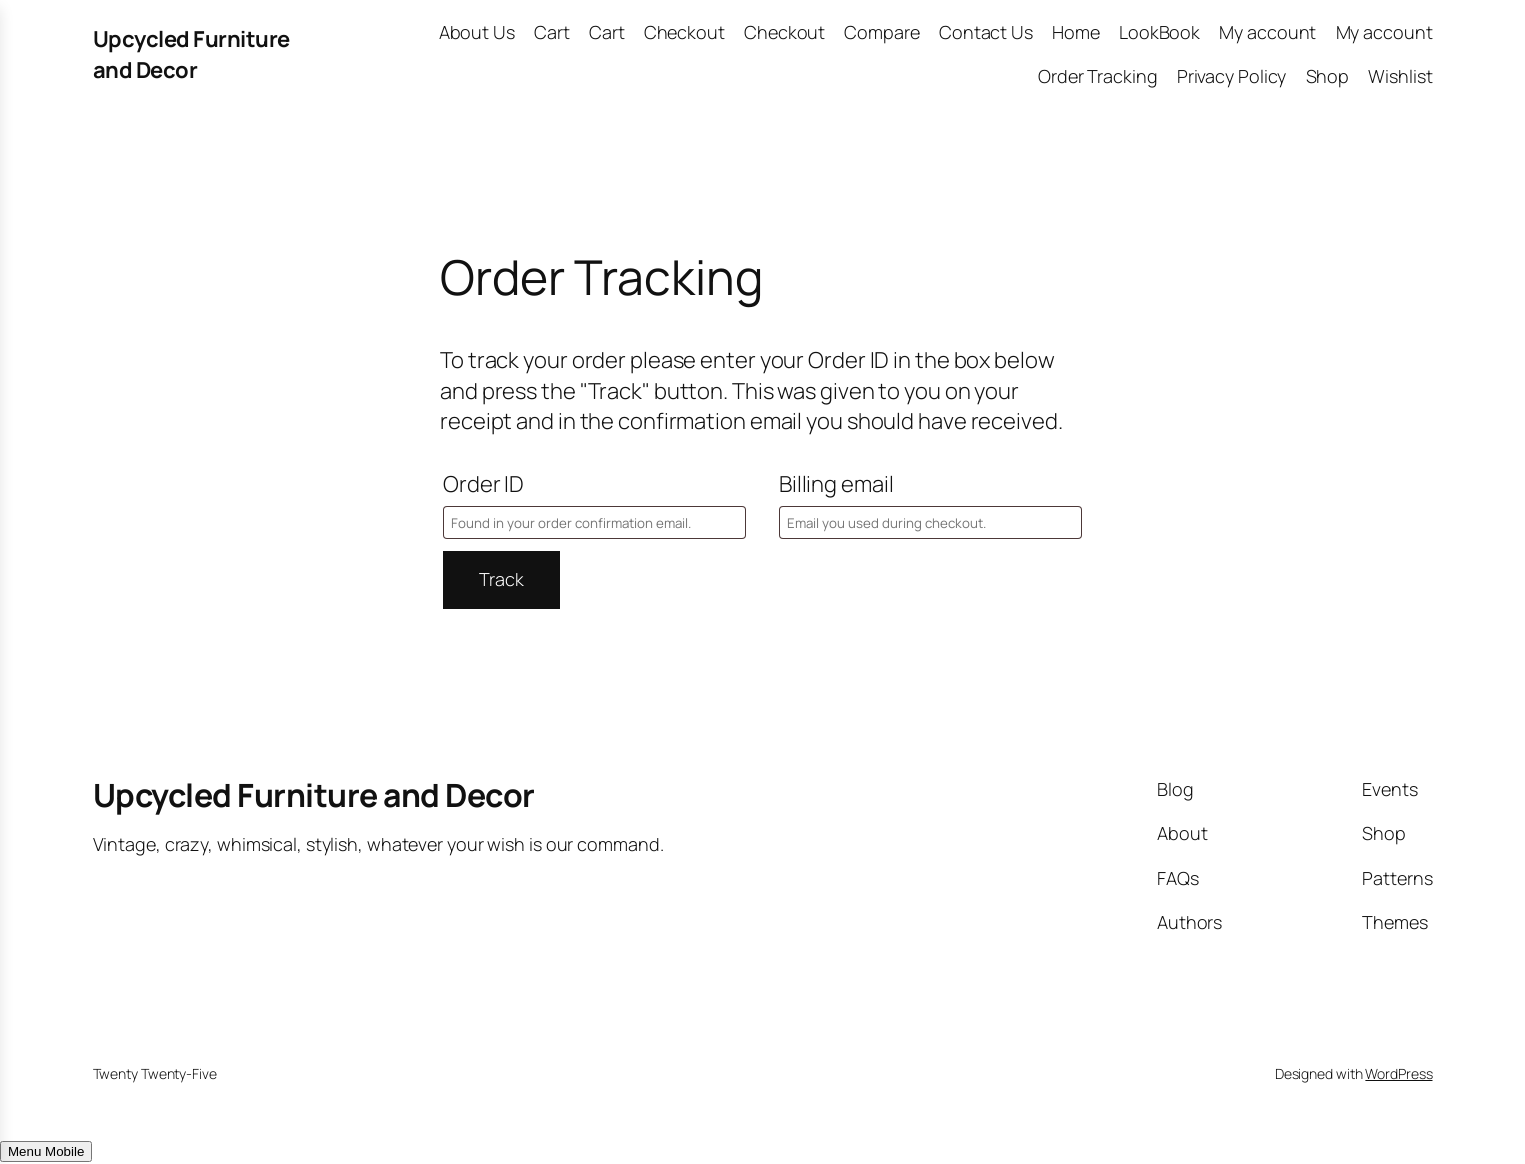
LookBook (1159, 32)
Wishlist (1400, 76)
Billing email (836, 484)
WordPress (1398, 1073)
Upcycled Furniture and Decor (191, 54)
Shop (1328, 76)
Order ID (483, 484)
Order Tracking (1098, 76)
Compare (881, 32)
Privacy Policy (1232, 76)
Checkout (684, 32)
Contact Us (986, 32)
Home (1076, 32)
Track (501, 579)
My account (1267, 32)
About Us (477, 32)
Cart (552, 32)
